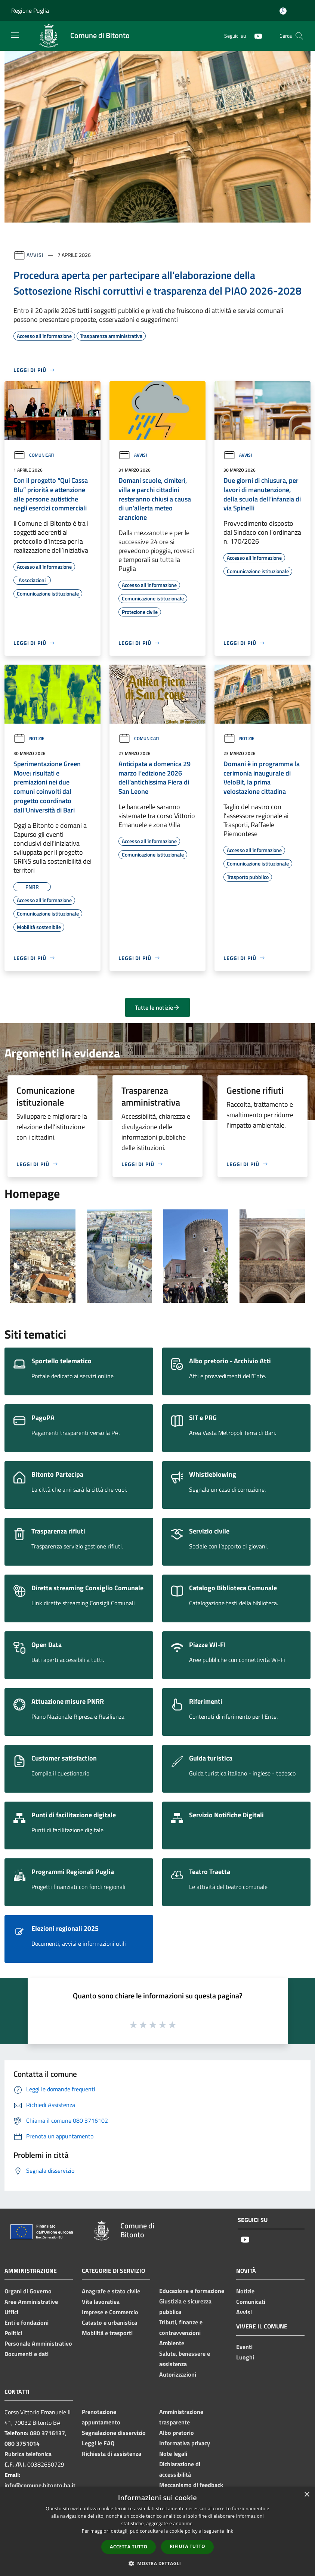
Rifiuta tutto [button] (187, 2546)
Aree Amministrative (31, 2301)
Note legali (173, 2453)
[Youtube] (255, 36)
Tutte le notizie (157, 1007)
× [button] (306, 2495)
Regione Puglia (30, 10)
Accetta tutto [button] (128, 2547)
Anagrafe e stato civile (111, 2291)
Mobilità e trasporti (107, 2332)
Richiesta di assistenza (111, 2453)
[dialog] (157, 2531)
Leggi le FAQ (98, 2443)
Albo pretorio (176, 2432)
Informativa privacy (184, 2443)
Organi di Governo (28, 2291)
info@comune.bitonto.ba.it (39, 2485)
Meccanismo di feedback (191, 2484)
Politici (13, 2332)
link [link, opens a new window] (229, 2531)
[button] (157, 2563)
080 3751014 (22, 2443)
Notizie (28, 738)
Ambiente (171, 2343)
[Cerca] (299, 35)
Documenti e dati (26, 2353)
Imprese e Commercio (110, 2312)
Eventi (244, 2346)
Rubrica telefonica (28, 2453)
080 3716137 (47, 2433)
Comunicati (33, 455)
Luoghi (245, 2357)
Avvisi (35, 255)
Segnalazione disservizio (114, 2432)
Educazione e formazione (191, 2290)
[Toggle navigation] (14, 35)
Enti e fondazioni (26, 2322)
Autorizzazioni (177, 2374)
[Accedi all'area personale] (283, 11)
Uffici (11, 2312)
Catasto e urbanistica (109, 2322)
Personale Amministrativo (38, 2343)
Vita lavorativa (101, 2301)
